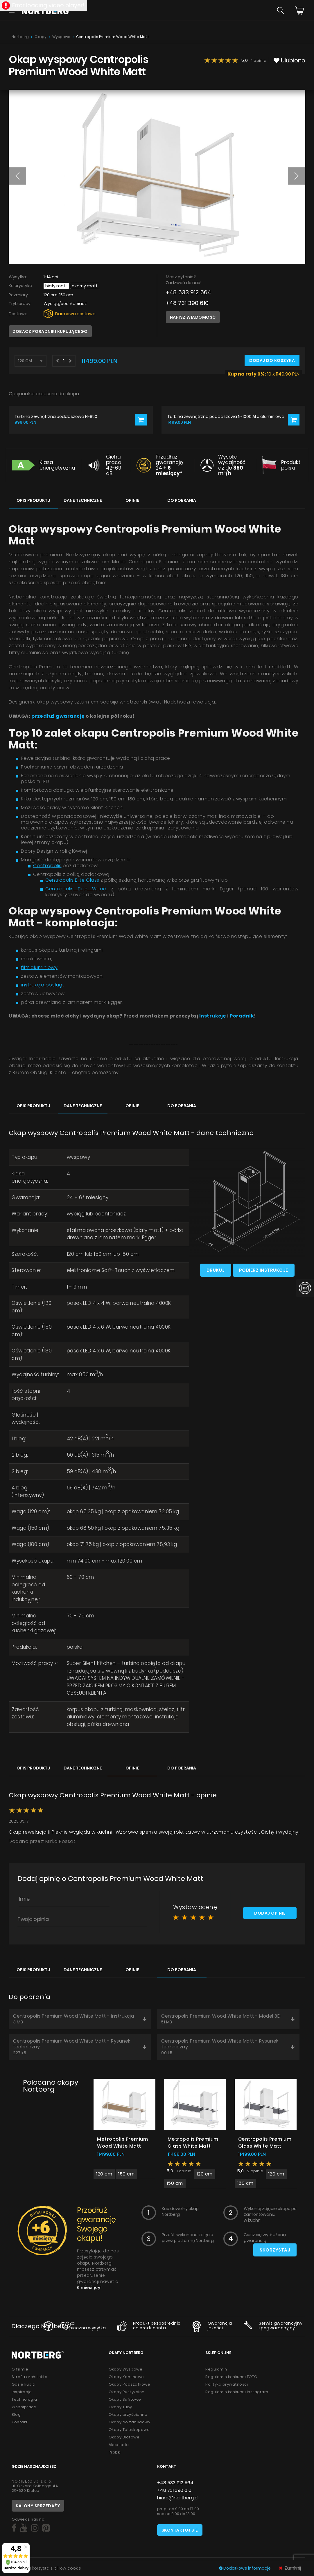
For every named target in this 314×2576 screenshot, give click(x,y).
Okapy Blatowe (124, 2437)
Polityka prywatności (226, 2384)
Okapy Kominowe (126, 2377)
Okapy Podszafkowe (129, 2384)
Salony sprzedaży (38, 2506)
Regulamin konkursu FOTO (231, 2377)
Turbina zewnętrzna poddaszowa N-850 (56, 416)
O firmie (20, 2369)
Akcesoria (119, 2444)
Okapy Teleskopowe (129, 2429)
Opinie (132, 500)
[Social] (14, 2528)
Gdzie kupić (23, 2384)
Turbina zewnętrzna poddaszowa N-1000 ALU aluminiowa (225, 416)
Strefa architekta (30, 2377)
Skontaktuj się (180, 2530)
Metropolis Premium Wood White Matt (122, 2142)
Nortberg (20, 36)
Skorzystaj (275, 2250)
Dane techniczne (83, 500)
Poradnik (242, 1016)
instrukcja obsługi (42, 985)
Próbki (115, 2452)
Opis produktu (33, 500)
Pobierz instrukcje (263, 1270)
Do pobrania (181, 500)
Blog (16, 2414)
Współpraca (24, 2407)
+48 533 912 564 (188, 292)
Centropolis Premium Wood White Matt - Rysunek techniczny (80, 2047)
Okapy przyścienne (128, 2414)
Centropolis (47, 865)
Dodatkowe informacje (245, 2568)
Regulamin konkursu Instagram (236, 2392)
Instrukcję (212, 1016)
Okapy (40, 36)
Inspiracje (22, 2392)
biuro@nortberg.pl (177, 2497)
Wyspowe (61, 36)
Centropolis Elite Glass (72, 880)
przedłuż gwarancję (58, 716)
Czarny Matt (85, 286)
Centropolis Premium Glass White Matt (265, 2142)
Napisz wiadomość (193, 317)
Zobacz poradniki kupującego (50, 331)
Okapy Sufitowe (125, 2399)
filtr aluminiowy (39, 967)
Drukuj (216, 1270)
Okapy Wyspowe (126, 2369)
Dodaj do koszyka (272, 360)
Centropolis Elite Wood (76, 888)
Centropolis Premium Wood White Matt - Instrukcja (80, 2019)
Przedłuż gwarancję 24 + (169, 465)
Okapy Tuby (120, 2407)
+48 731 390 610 (187, 303)
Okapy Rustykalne (127, 2392)
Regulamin (216, 2369)
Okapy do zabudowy (129, 2422)
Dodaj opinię (270, 1913)
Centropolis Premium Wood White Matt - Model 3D (228, 2019)
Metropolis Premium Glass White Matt (193, 2142)
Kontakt (20, 2422)
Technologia (24, 2399)
